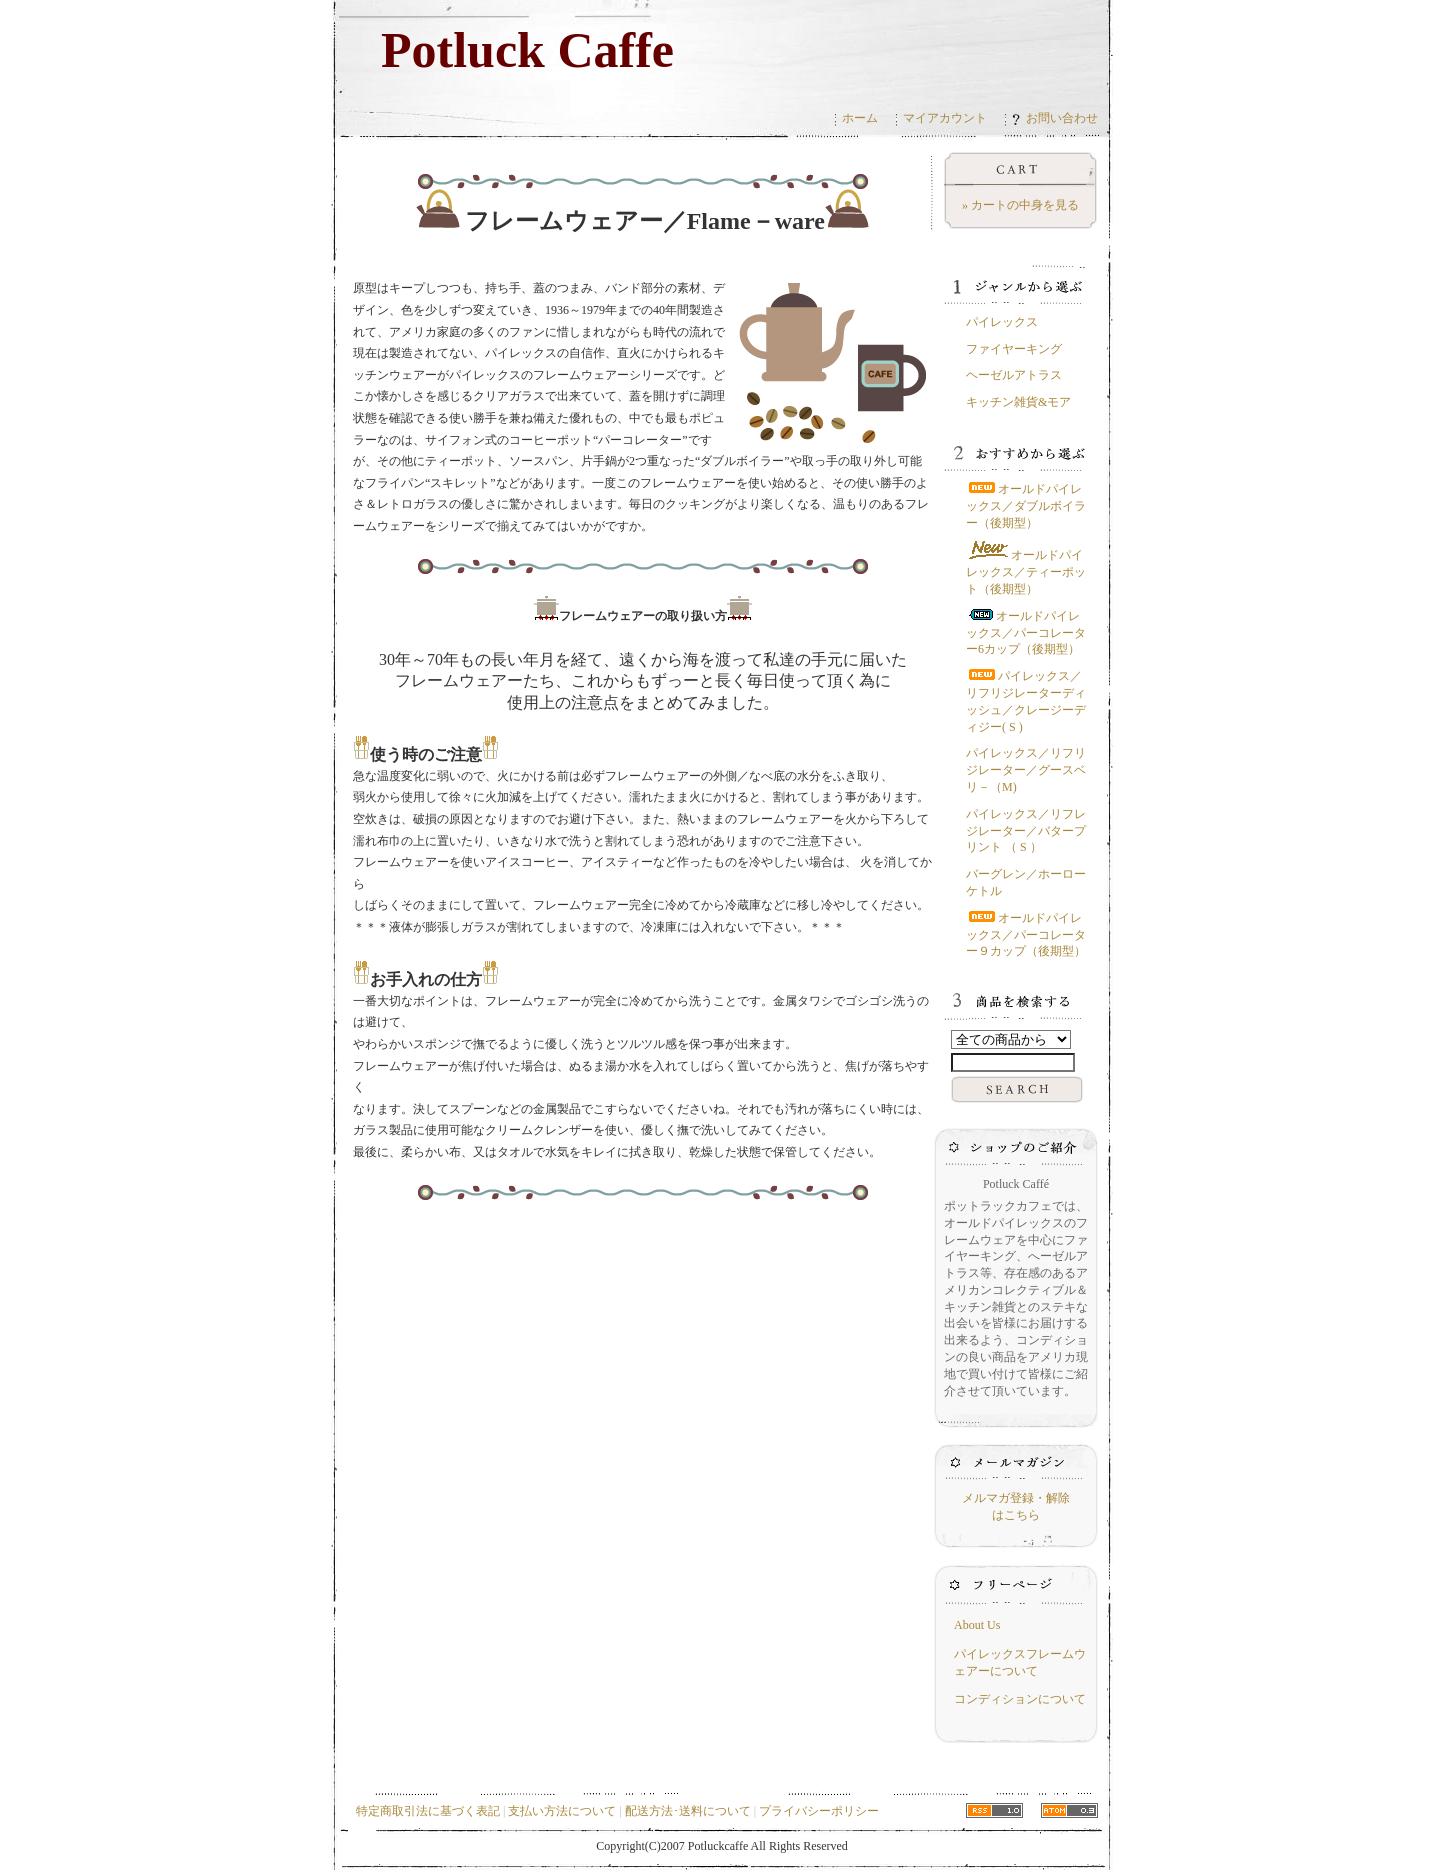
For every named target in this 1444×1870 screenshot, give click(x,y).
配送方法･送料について (688, 1811)
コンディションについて (1020, 1699)
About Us (977, 1625)
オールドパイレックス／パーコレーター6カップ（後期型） (1026, 633)
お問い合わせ (1055, 118)
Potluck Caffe (527, 50)
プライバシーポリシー (819, 1811)
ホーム (860, 118)
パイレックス (1002, 322)
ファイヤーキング (1014, 349)
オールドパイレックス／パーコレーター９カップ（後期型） (1026, 935)
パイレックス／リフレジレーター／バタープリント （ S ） (1026, 831)
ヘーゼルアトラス (1014, 375)
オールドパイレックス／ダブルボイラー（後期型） (1026, 506)
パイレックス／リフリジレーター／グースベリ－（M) (1026, 770)
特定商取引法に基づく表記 (428, 1811)
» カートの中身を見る (1020, 205)
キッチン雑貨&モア (1018, 402)
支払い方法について (562, 1811)
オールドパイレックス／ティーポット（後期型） (1026, 572)
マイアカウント (945, 118)
